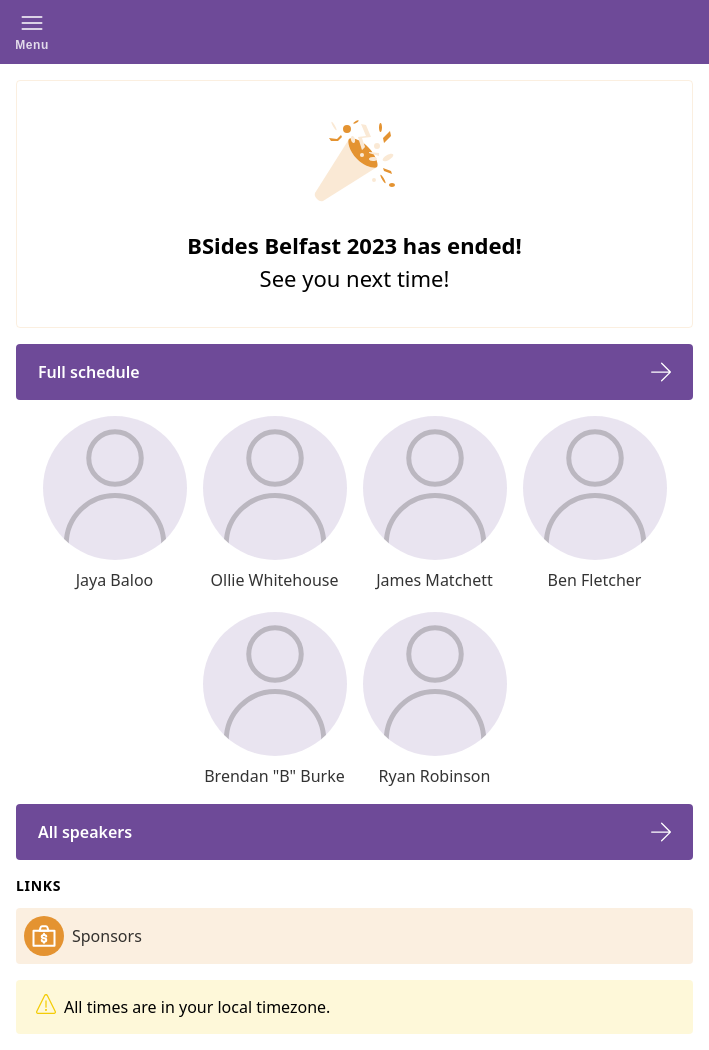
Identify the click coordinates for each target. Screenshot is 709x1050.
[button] (32, 32)
